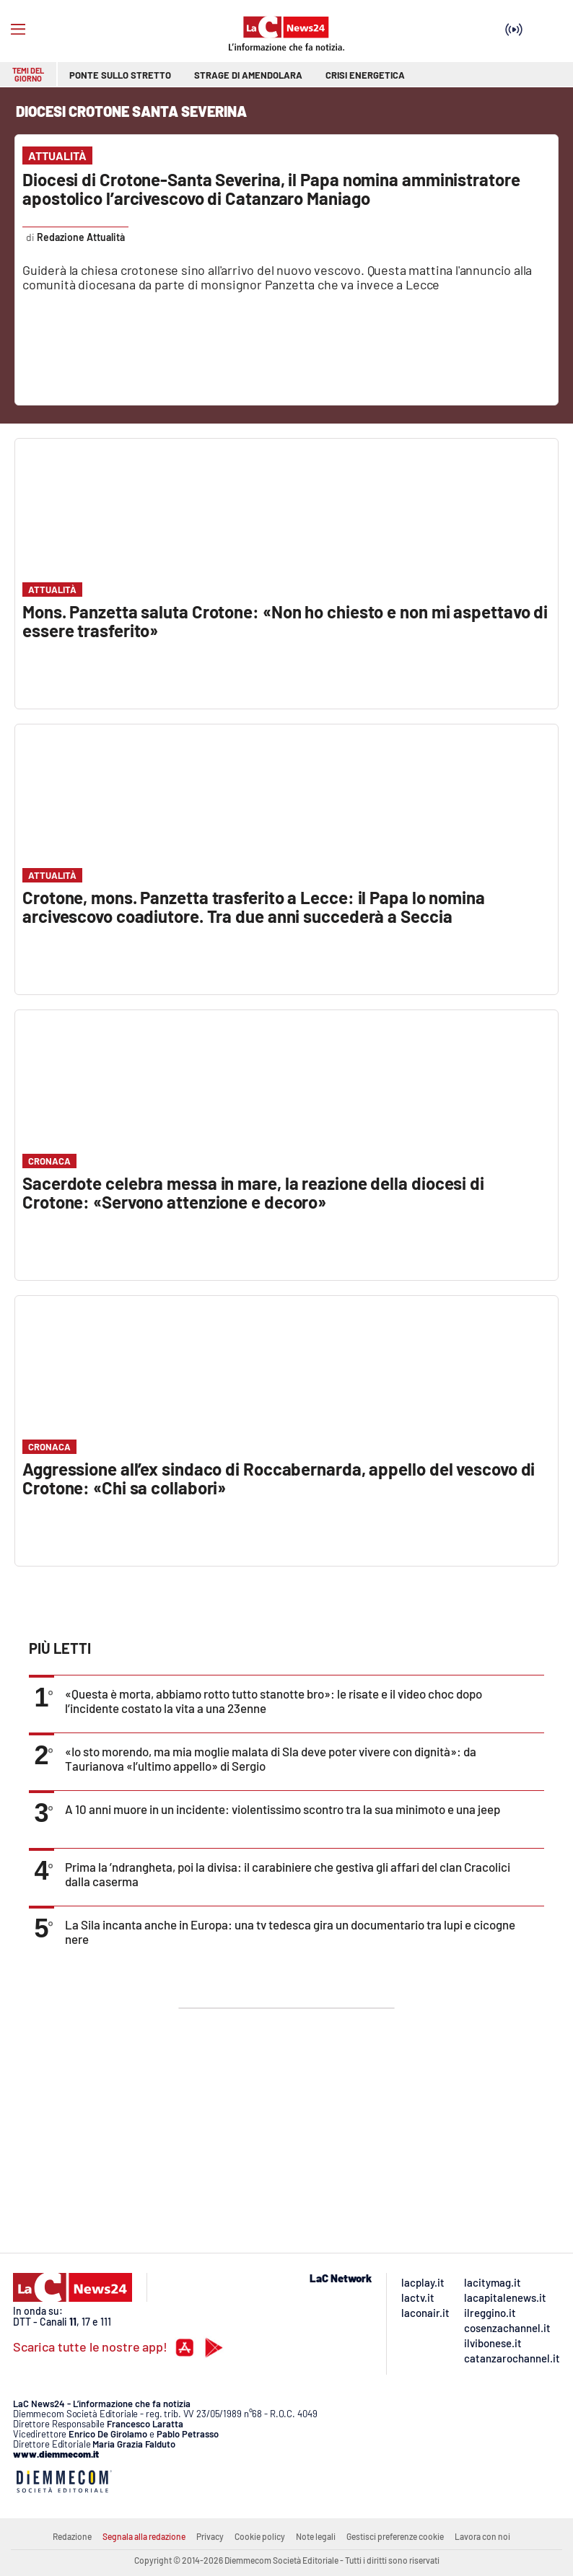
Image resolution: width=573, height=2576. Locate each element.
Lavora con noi (482, 2536)
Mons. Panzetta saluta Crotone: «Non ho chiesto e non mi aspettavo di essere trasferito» (285, 621)
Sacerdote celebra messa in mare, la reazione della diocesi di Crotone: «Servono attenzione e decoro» (253, 1192)
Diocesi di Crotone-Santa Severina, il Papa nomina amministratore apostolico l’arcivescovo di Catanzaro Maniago (271, 189)
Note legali (316, 2536)
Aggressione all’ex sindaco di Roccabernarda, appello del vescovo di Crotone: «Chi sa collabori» (278, 1478)
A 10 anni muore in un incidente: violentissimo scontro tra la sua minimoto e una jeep (282, 1809)
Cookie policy (260, 2536)
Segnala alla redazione (143, 2536)
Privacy (210, 2536)
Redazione (72, 2536)
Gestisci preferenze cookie (395, 2536)
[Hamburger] (18, 29)
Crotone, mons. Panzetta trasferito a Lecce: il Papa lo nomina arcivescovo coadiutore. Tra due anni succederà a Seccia (253, 906)
